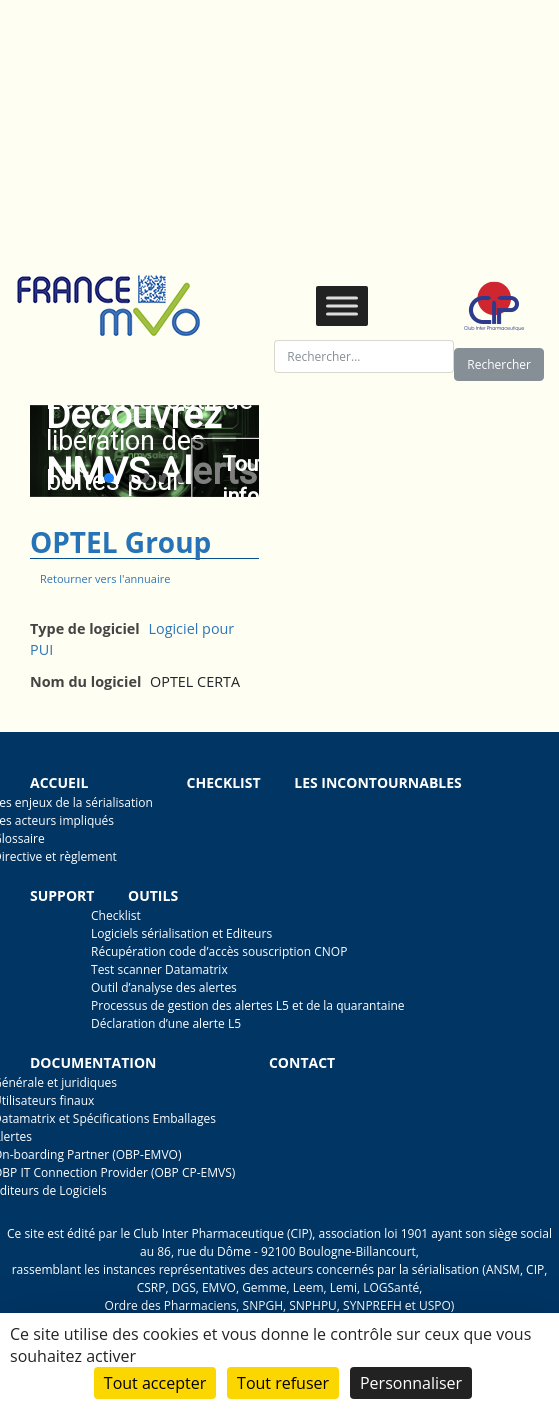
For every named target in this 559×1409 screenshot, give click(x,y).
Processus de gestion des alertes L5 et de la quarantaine (248, 1005)
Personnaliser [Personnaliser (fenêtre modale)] (411, 1383)
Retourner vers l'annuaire (105, 578)
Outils (153, 895)
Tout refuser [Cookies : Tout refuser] (283, 1383)
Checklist (224, 782)
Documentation (93, 1062)
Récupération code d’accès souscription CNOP (219, 951)
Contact (302, 1062)
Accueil (59, 782)
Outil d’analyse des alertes (164, 987)
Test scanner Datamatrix (159, 969)
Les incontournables (378, 782)
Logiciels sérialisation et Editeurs (181, 933)
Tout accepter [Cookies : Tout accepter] (155, 1383)
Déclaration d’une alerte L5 (166, 1023)
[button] (109, 478)
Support (62, 895)
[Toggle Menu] (342, 305)
